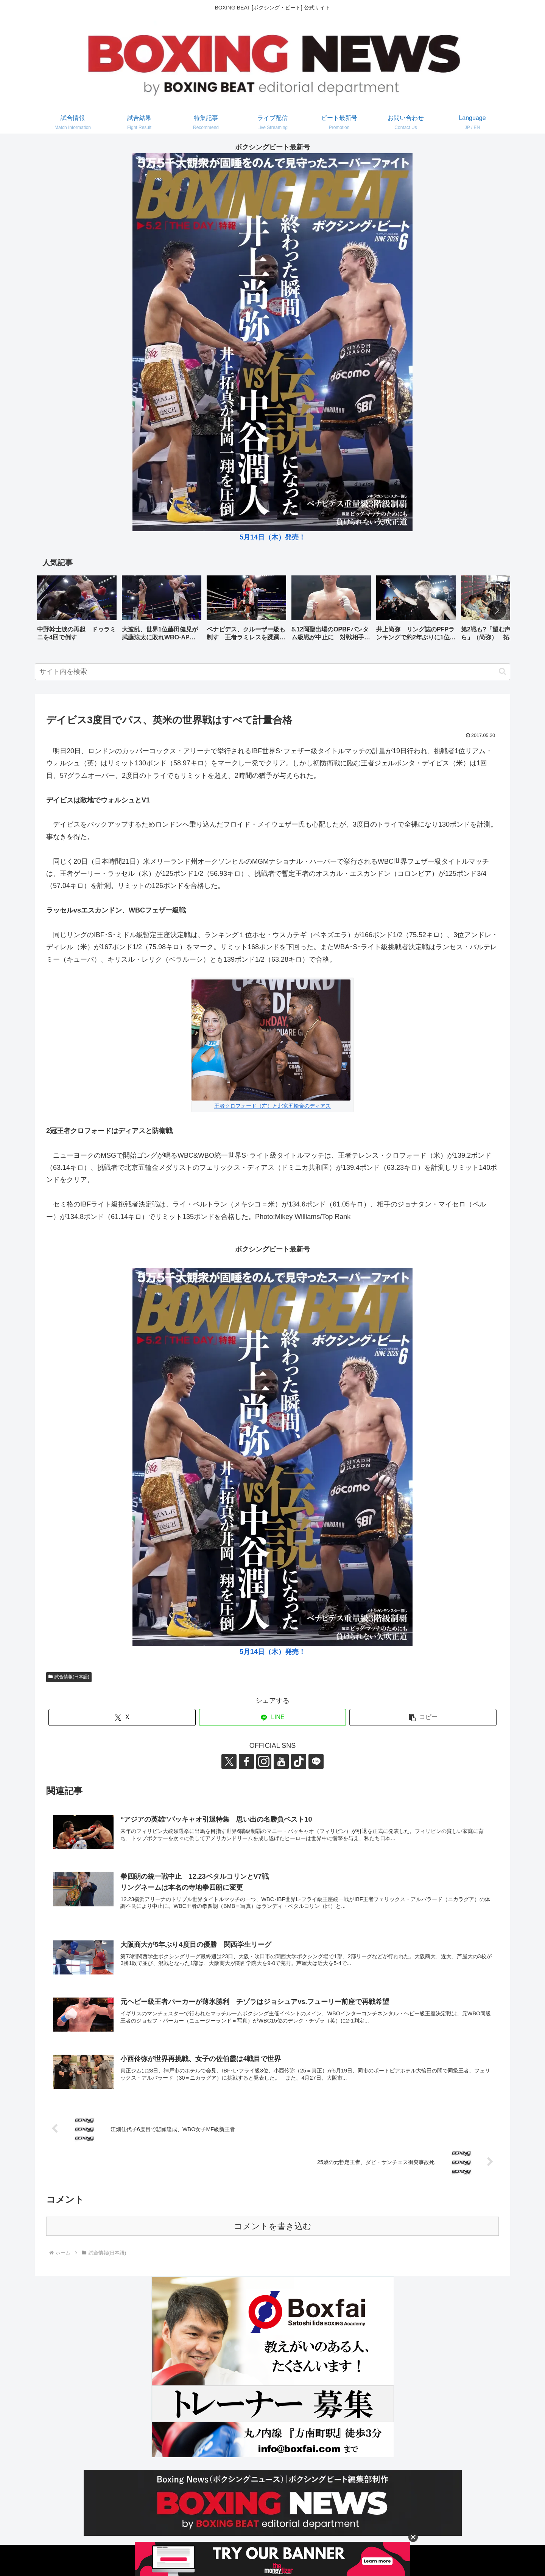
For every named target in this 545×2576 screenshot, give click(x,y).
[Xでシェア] (122, 1717)
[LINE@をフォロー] (316, 1761)
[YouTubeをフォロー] (281, 1761)
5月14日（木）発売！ (272, 537)
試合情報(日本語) (68, 1676)
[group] (76, 610)
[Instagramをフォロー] (263, 1761)
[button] (496, 610)
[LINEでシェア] (272, 1717)
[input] (272, 671)
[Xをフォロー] (229, 1761)
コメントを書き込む (272, 2226)
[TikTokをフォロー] (298, 1761)
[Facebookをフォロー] (246, 1761)
